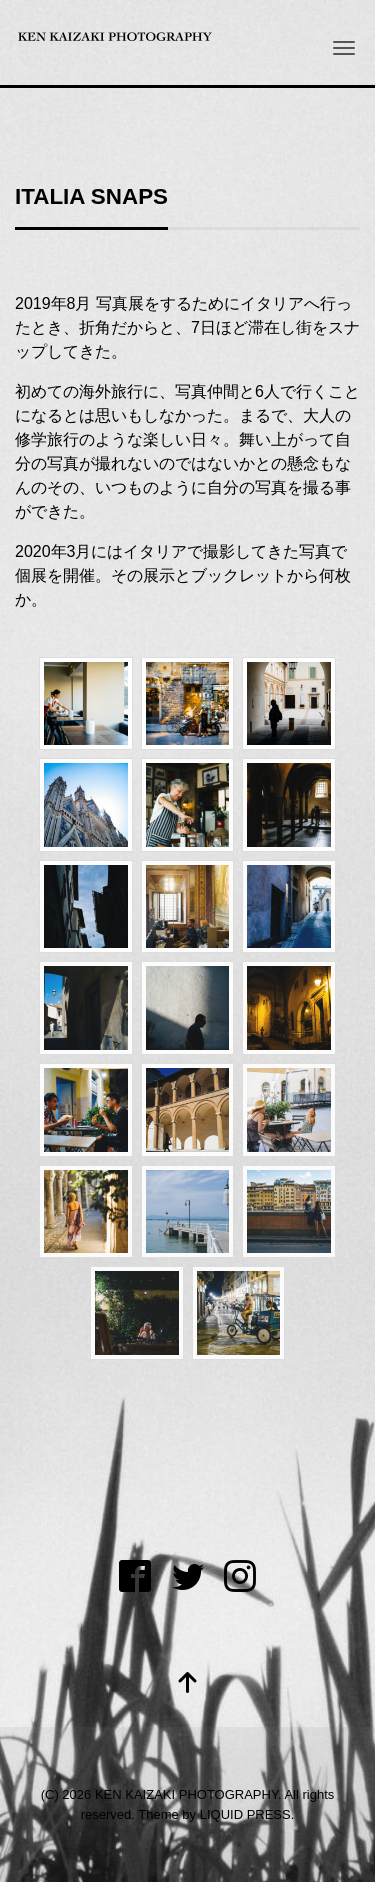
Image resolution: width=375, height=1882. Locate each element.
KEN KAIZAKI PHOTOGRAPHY (186, 1794)
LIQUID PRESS (245, 1814)
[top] (188, 1684)
